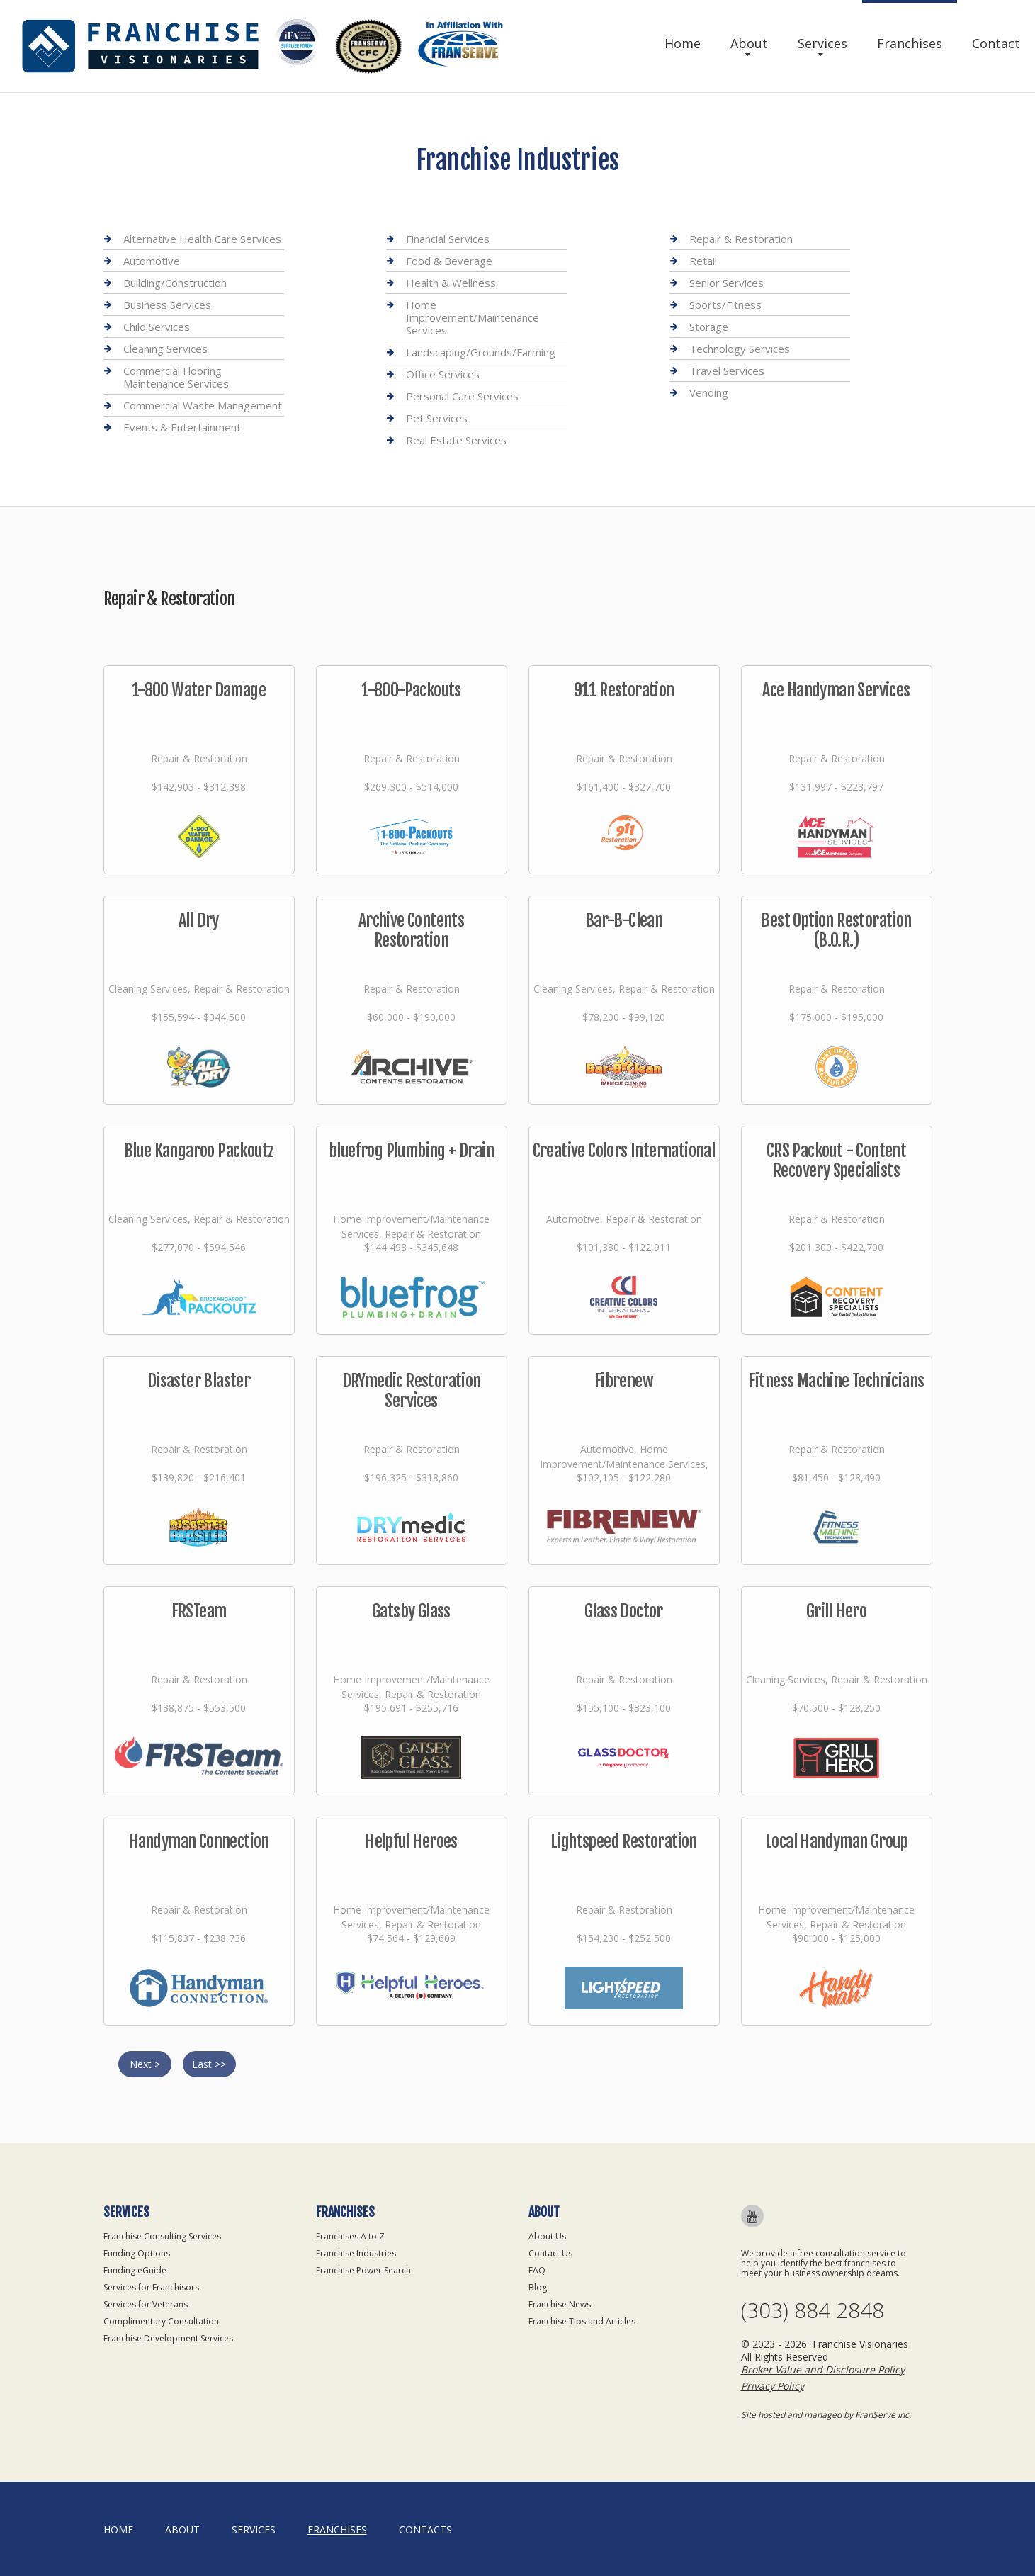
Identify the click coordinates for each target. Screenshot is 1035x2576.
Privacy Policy (772, 2386)
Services (822, 43)
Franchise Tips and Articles (581, 2321)
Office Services (443, 374)
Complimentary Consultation (161, 2321)
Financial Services (448, 239)
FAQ (536, 2270)
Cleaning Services (165, 348)
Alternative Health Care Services (202, 239)
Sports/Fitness (725, 305)
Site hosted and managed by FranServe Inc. (826, 2415)
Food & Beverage (449, 261)
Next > (145, 2064)
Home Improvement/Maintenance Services (472, 317)
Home (682, 43)
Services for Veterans (145, 2304)
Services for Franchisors (151, 2287)
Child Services (156, 327)
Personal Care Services (462, 396)
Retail (703, 261)
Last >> (209, 2064)
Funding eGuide (134, 2270)
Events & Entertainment (182, 427)
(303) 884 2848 (812, 2310)
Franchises (909, 43)
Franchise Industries (356, 2253)
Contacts (425, 2529)
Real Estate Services (456, 440)
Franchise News (559, 2304)
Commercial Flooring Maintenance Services (176, 376)
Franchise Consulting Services (162, 2236)
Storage (708, 327)
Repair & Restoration (741, 239)
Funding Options (136, 2253)
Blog (537, 2287)
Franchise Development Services (168, 2338)
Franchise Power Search (363, 2270)
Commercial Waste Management (202, 405)
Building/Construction (175, 283)
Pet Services (437, 418)
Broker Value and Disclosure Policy (823, 2369)
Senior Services (726, 283)
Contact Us (550, 2253)
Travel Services (726, 370)
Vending (708, 392)
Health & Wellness (451, 283)
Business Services (167, 305)
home (118, 2529)
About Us (547, 2236)
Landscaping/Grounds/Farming (480, 352)
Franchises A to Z (350, 2236)
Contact (996, 43)
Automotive (151, 261)
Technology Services (739, 348)
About (749, 43)
